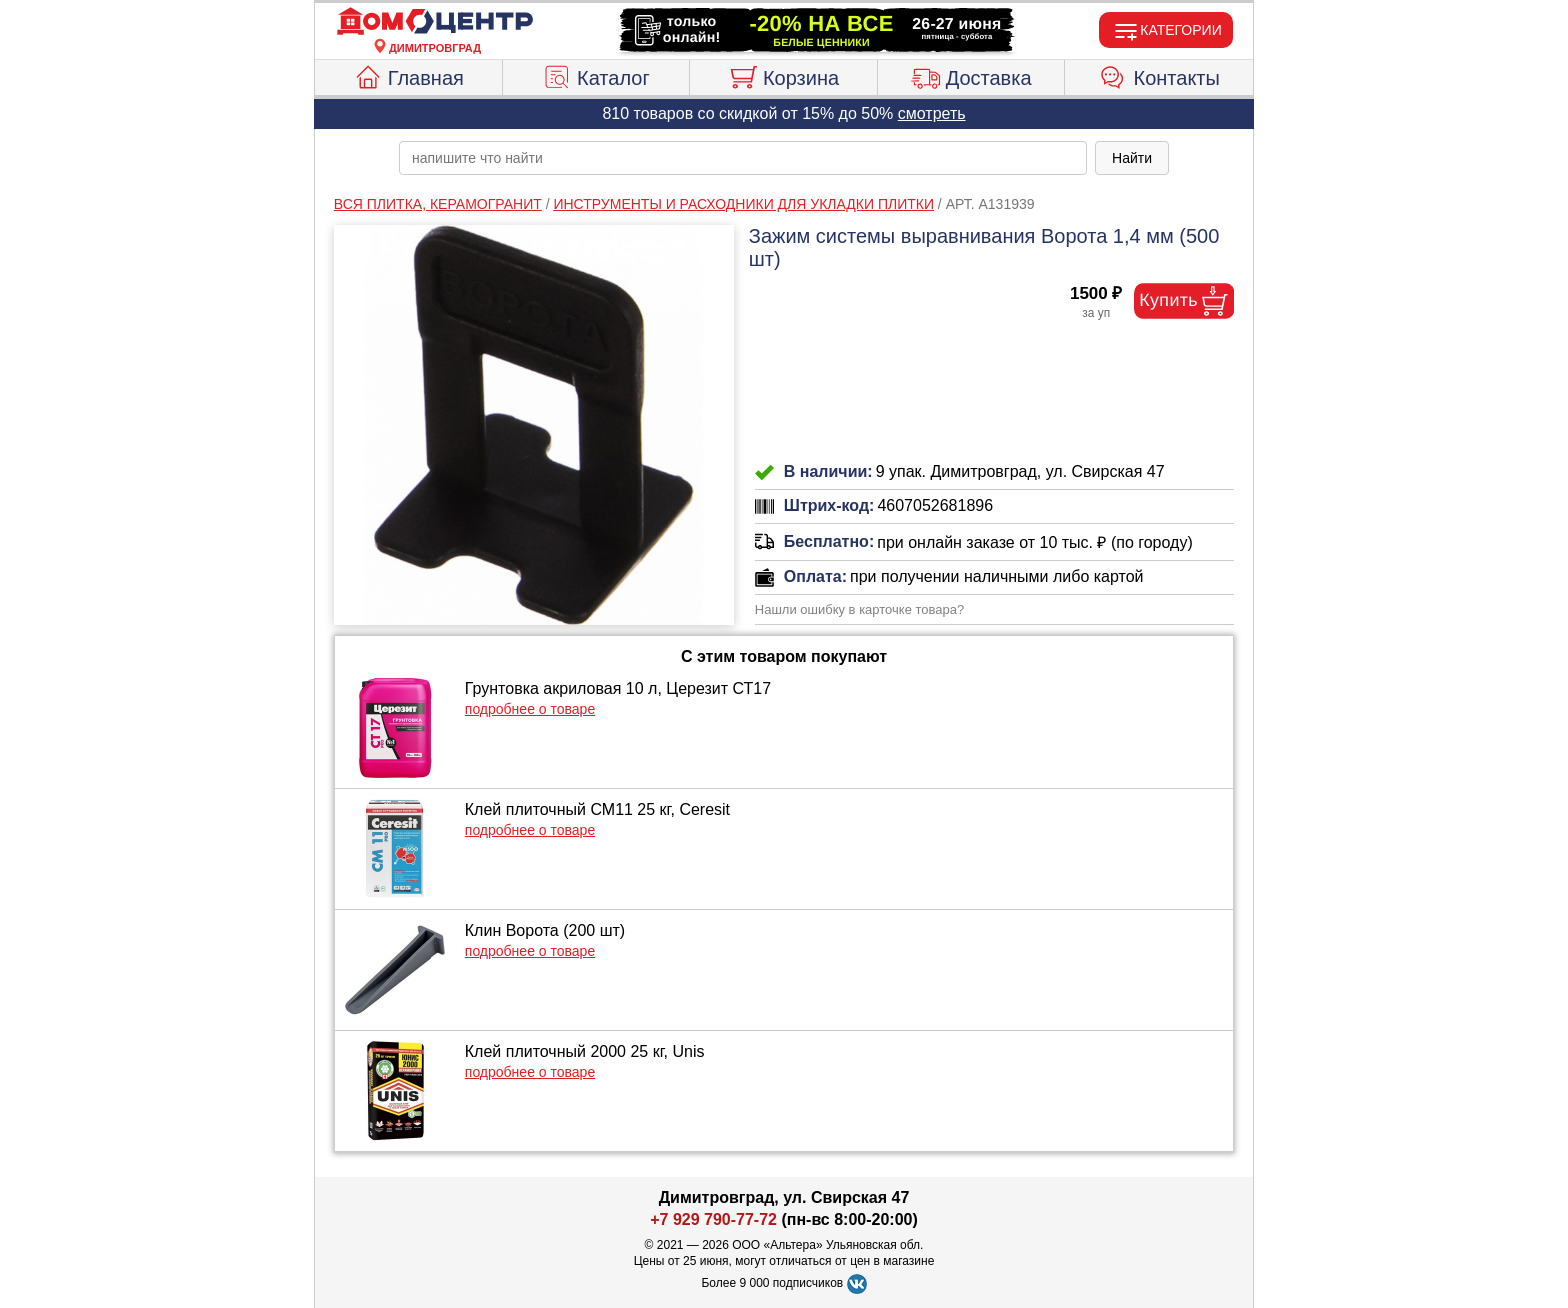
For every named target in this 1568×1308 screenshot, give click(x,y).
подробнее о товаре (530, 709)
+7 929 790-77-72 (713, 1219)
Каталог (596, 75)
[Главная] (435, 22)
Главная (408, 75)
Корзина (783, 75)
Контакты (1159, 75)
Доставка (971, 75)
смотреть (932, 113)
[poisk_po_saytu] (743, 158)
